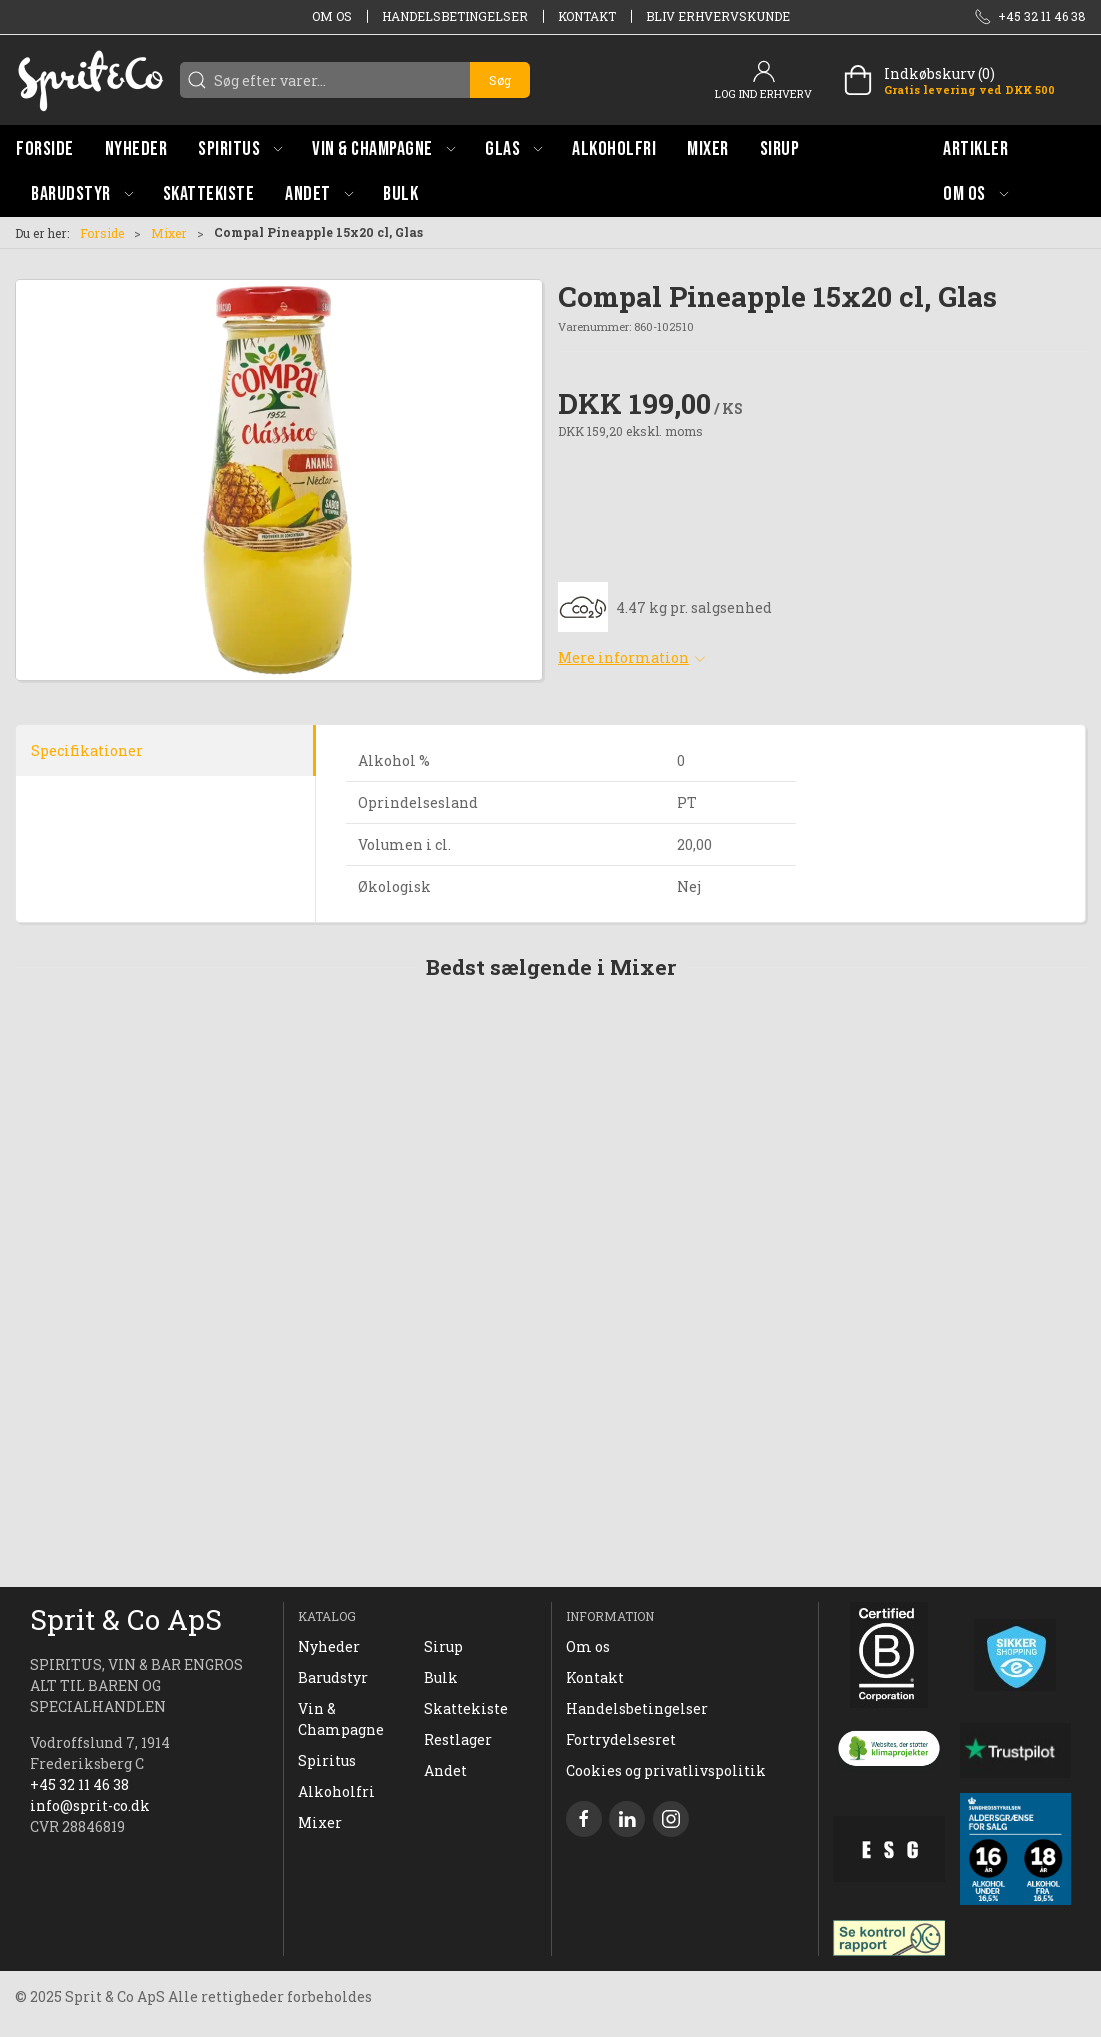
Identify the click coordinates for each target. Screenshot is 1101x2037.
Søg (500, 80)
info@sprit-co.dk (90, 1805)
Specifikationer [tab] (87, 750)
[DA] (90, 80)
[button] (240, 148)
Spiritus (327, 1760)
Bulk (441, 1677)
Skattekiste (466, 1708)
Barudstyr (333, 1677)
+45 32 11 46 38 (79, 1784)
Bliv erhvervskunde (718, 16)
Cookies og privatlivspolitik (666, 1770)
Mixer (169, 233)
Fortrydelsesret (621, 1739)
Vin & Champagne (341, 1719)
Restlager (458, 1739)
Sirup (443, 1646)
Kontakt (587, 16)
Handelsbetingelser (455, 16)
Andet (445, 1770)
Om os (332, 16)
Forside (102, 233)
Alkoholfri (336, 1791)
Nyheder (329, 1646)
